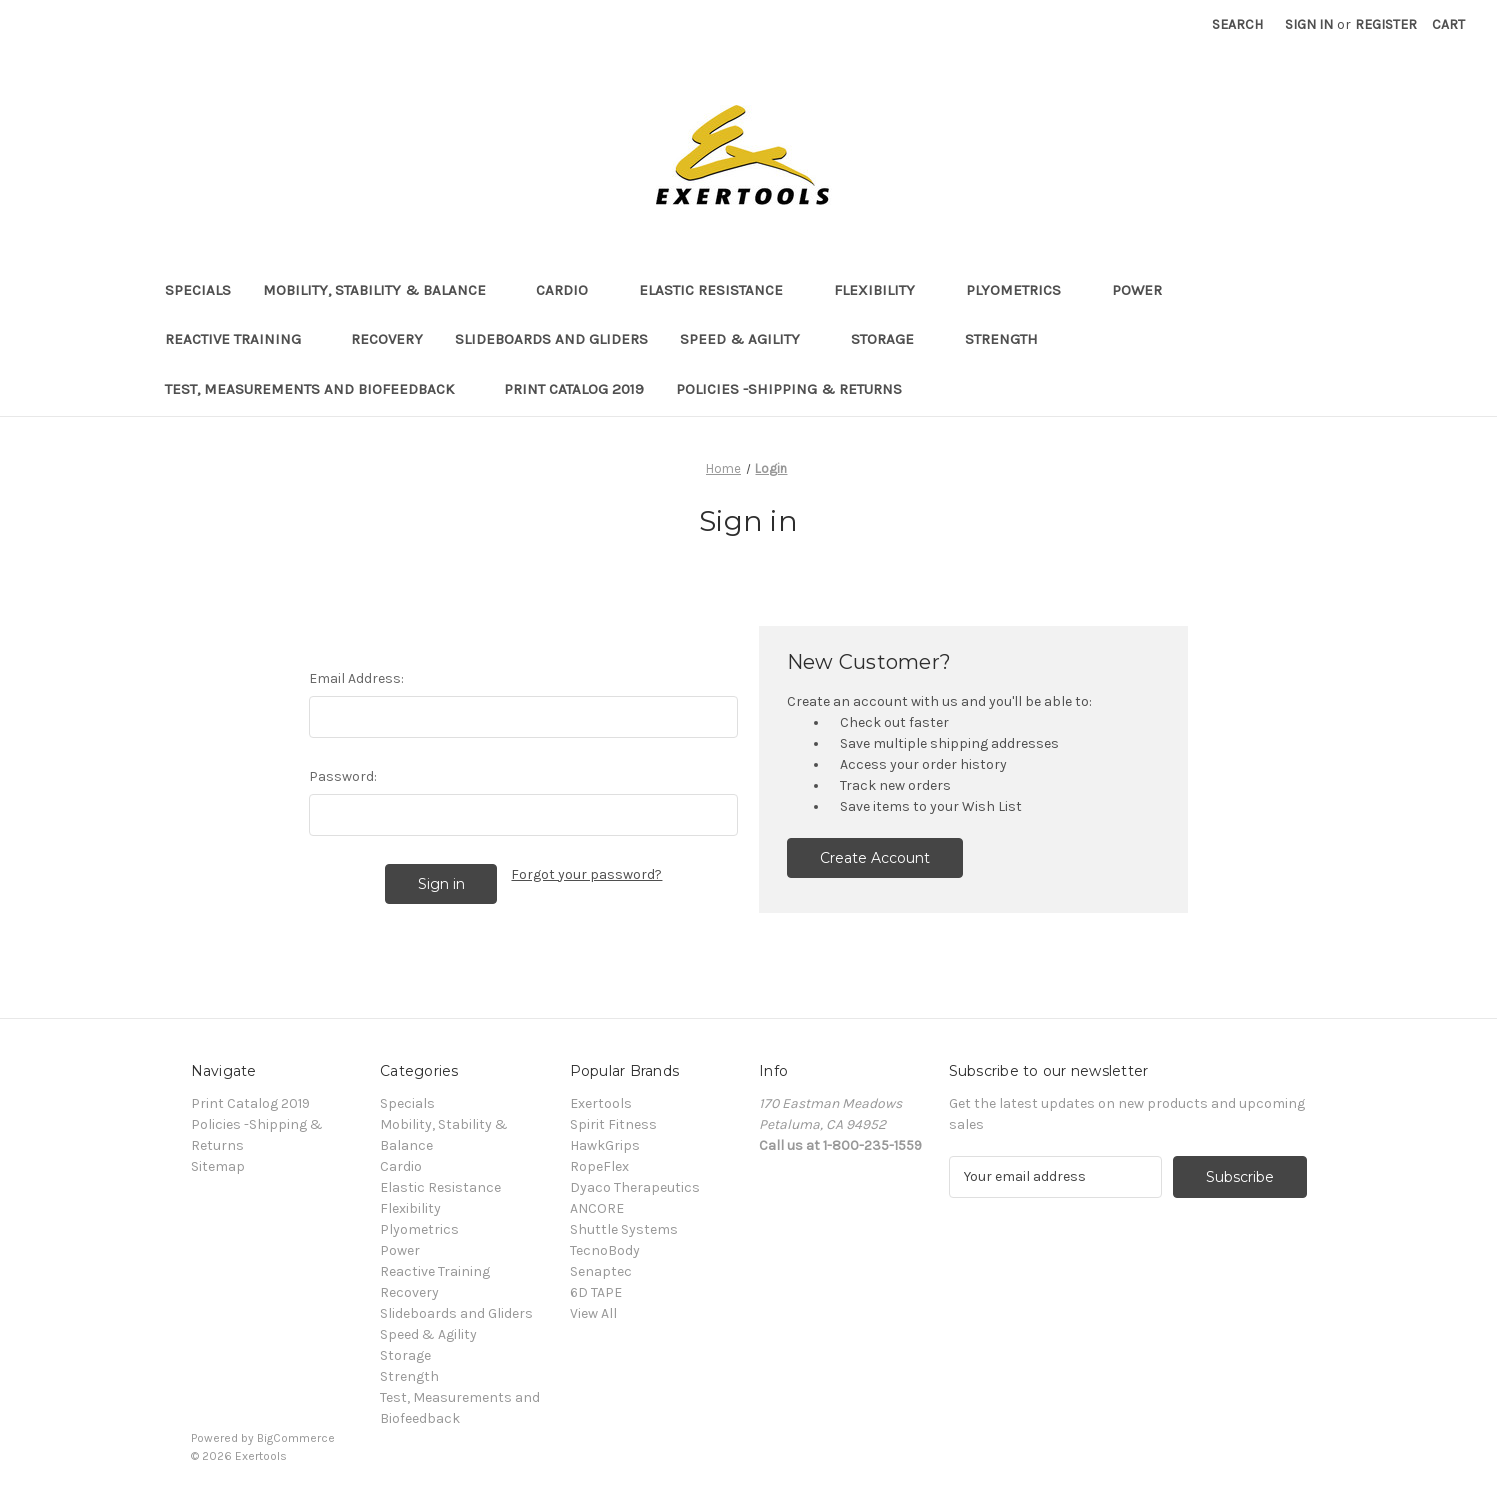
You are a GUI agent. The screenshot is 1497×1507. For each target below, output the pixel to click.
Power (1146, 290)
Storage (892, 339)
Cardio (571, 290)
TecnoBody (605, 1250)
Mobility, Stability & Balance (384, 290)
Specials (198, 290)
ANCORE (597, 1208)
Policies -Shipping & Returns (789, 389)
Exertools (601, 1103)
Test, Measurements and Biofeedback (319, 389)
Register (1386, 24)
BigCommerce (296, 1438)
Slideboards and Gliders (551, 339)
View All (593, 1313)
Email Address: (356, 678)
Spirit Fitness (613, 1124)
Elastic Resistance (720, 290)
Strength (1011, 339)
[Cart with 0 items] (1448, 24)
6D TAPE (596, 1292)
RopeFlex (599, 1166)
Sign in (1309, 24)
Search (1237, 24)
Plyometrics (1023, 290)
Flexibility (884, 290)
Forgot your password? (586, 874)
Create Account (875, 858)
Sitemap (218, 1166)
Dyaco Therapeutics (635, 1187)
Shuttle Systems (624, 1229)
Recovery (387, 339)
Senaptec (601, 1271)
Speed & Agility (749, 339)
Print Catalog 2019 (574, 389)
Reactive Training (242, 339)
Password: (343, 776)
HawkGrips (605, 1145)
